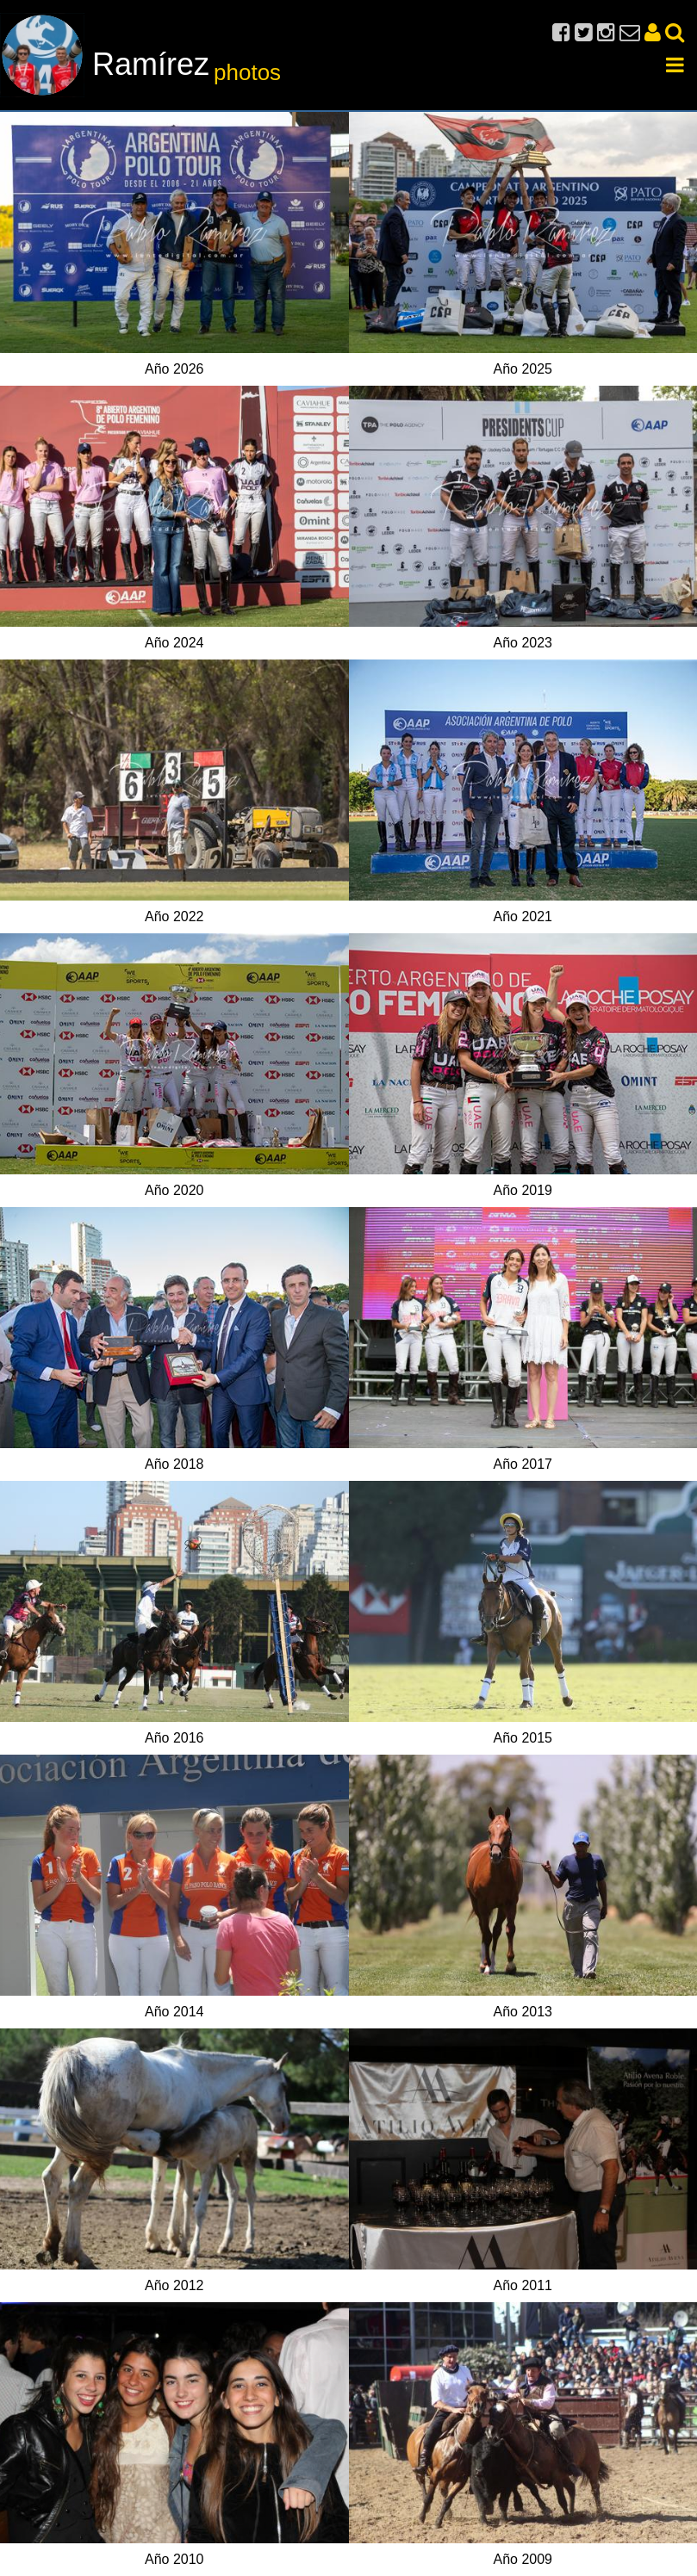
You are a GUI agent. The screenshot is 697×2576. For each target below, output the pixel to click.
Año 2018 (174, 1464)
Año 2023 (522, 642)
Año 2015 (522, 1738)
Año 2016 (174, 1738)
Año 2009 (522, 2559)
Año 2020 (174, 1190)
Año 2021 (522, 916)
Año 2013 (522, 2011)
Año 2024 (174, 642)
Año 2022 (174, 916)
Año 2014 (174, 2011)
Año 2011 (522, 2285)
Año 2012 (174, 2285)
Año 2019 (522, 1190)
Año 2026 (174, 369)
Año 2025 (522, 369)
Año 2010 (174, 2559)
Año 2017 (522, 1464)
